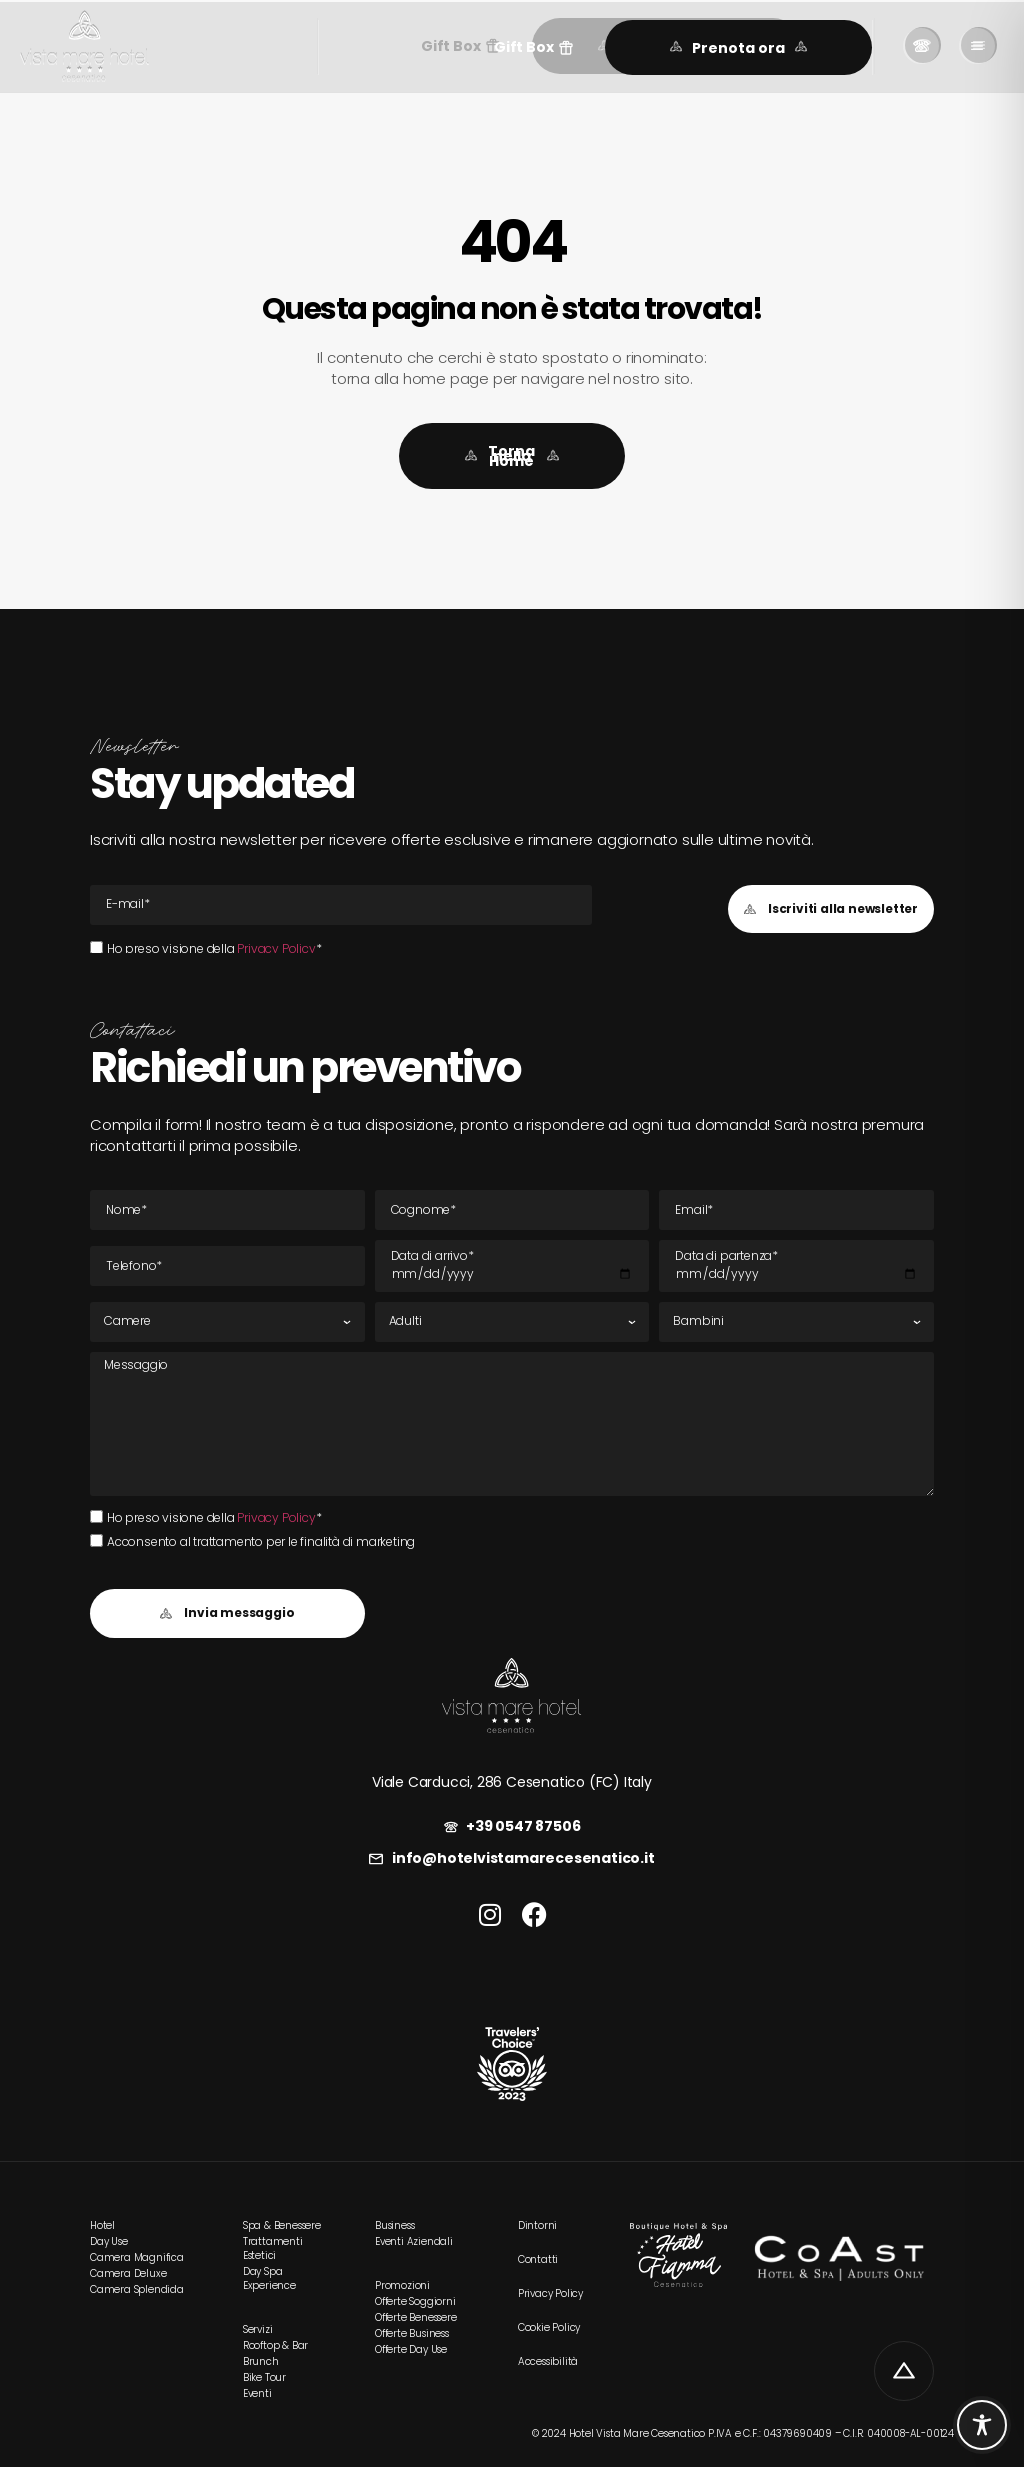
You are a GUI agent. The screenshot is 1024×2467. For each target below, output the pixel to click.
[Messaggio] (512, 1424)
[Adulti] (512, 1322)
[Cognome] (512, 1210)
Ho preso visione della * (214, 948)
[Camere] (227, 1322)
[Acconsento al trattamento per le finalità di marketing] (96, 1540)
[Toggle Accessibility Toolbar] (982, 2425)
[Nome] (227, 1210)
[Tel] (227, 1266)
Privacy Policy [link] (276, 948)
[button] (534, 47)
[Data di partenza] (796, 1266)
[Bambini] (796, 1322)
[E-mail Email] (341, 905)
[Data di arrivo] (512, 1266)
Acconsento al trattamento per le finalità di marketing (261, 1541)
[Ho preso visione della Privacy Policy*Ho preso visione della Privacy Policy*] (96, 947)
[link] (84, 47)
